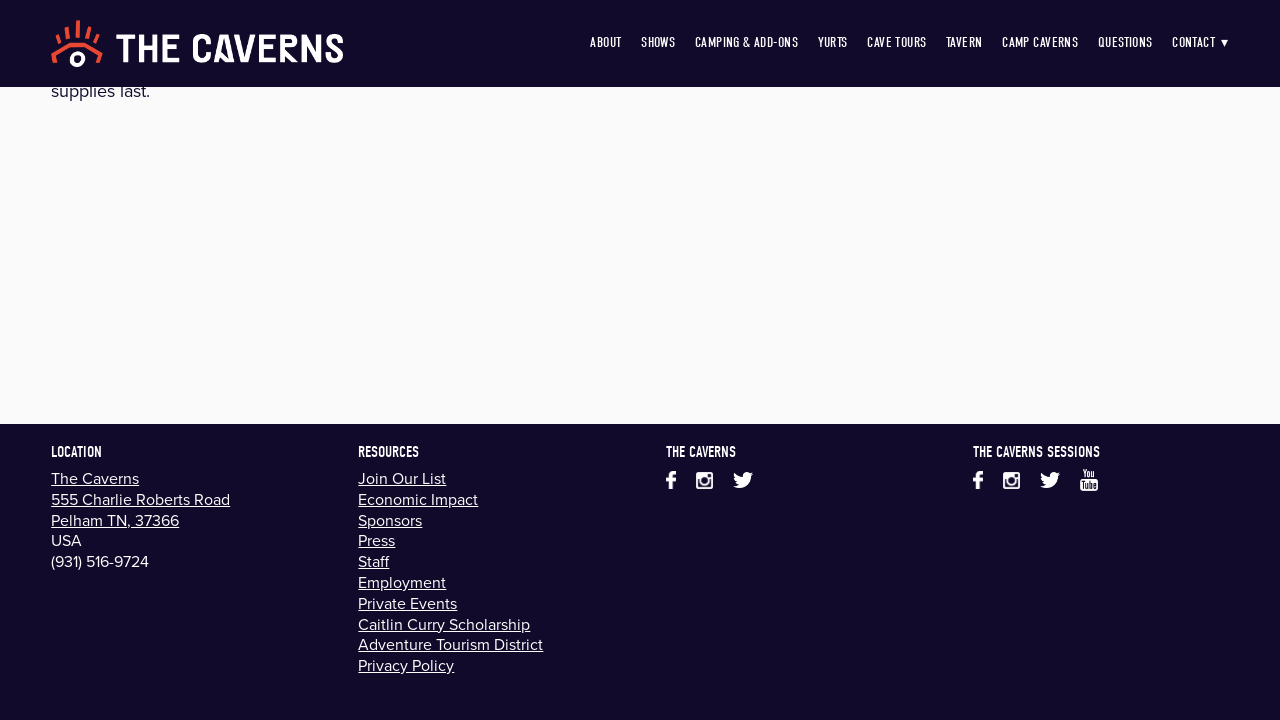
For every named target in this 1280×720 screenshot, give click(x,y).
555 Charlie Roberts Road (140, 499)
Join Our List (402, 478)
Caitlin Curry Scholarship (444, 624)
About (605, 42)
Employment (402, 582)
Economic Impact (418, 499)
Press (376, 540)
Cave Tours (896, 42)
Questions (1125, 42)
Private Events (407, 603)
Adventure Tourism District (450, 644)
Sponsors (390, 520)
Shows (658, 42)
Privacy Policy (406, 665)
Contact (1200, 42)
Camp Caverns (1040, 42)
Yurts (833, 42)
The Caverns (95, 478)
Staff (373, 561)
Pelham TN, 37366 (115, 520)
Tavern (964, 42)
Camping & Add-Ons (746, 42)
